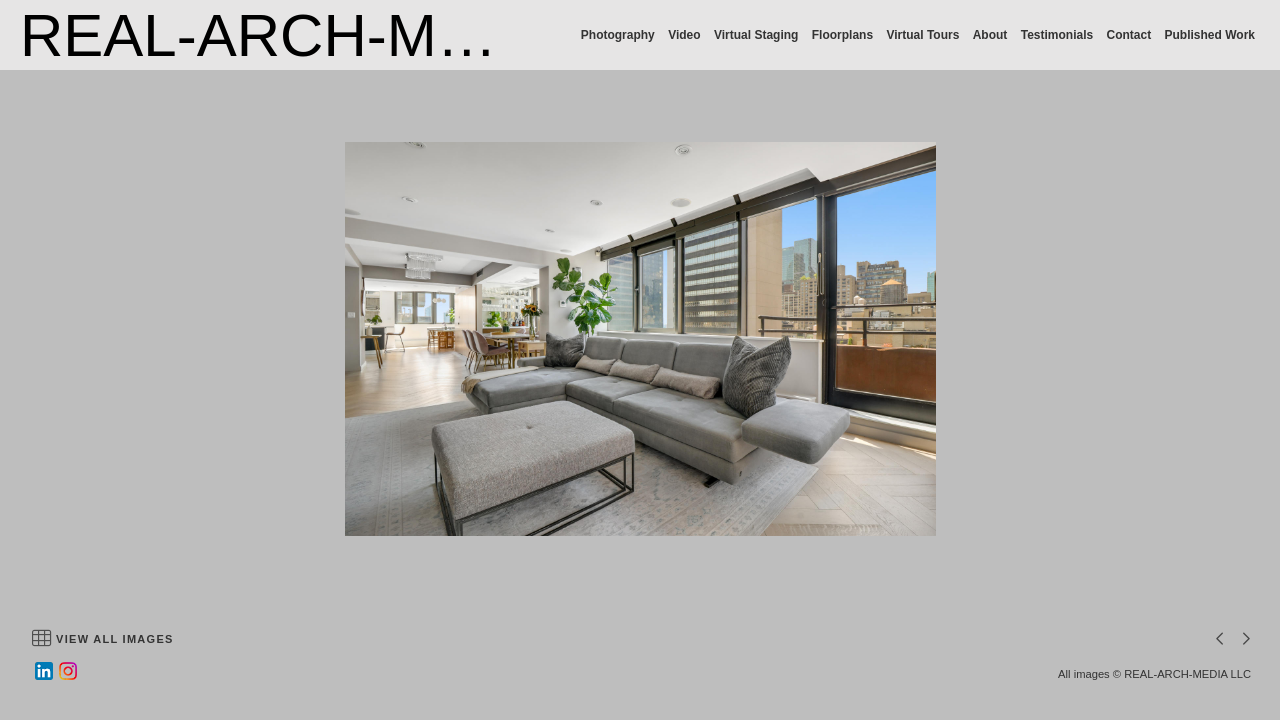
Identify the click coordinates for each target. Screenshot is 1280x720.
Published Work (1210, 35)
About (990, 35)
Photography (618, 35)
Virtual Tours (922, 35)
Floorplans (842, 35)
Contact (1129, 35)
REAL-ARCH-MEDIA (298, 35)
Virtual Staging (756, 35)
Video (684, 35)
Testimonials (1057, 35)
